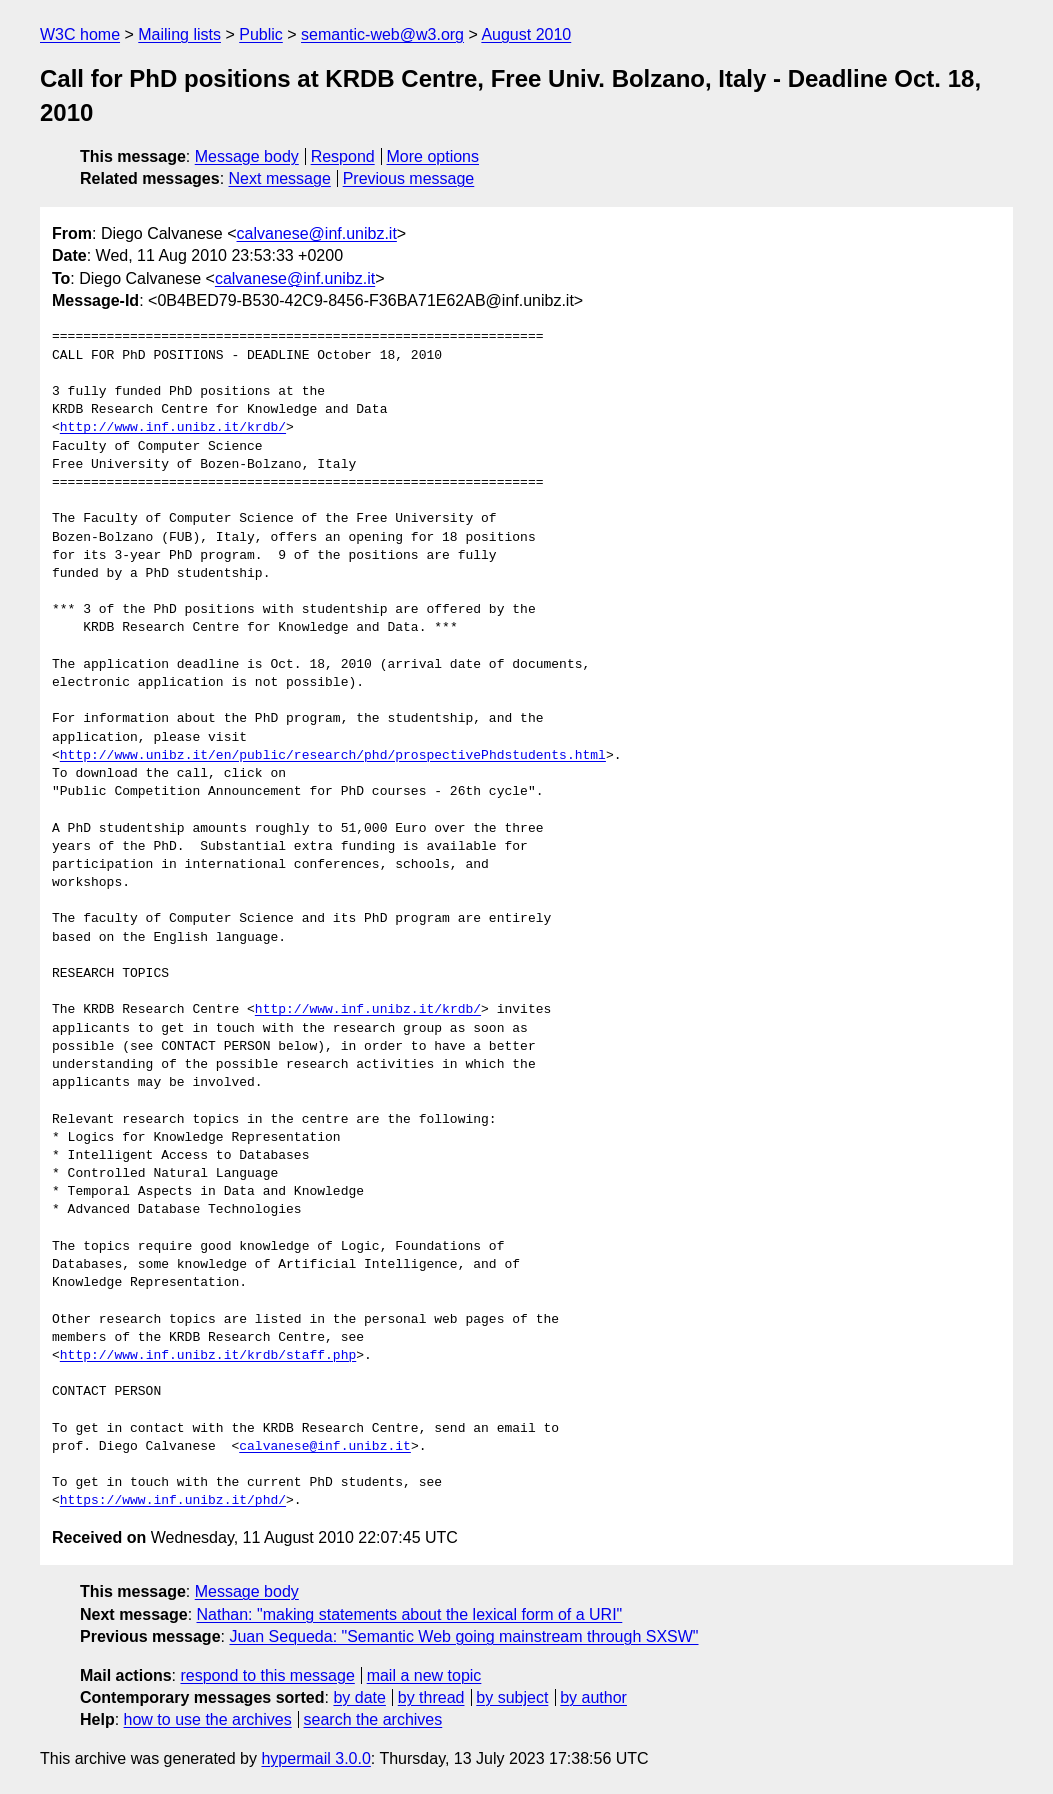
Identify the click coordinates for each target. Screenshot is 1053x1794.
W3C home (80, 34)
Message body (247, 156)
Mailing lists (179, 34)
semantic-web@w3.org (382, 34)
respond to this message (267, 1675)
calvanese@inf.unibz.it (317, 233)
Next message (280, 178)
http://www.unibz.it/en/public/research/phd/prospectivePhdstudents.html (333, 756)
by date (359, 1697)
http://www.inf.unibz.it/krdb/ (173, 428)
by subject (512, 1697)
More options (433, 156)
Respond (343, 156)
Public (261, 34)
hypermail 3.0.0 (315, 1758)
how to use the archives (208, 1719)
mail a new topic (424, 1675)
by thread (431, 1697)
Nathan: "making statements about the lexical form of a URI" (410, 1614)
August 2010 (526, 34)
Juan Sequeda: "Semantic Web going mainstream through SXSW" (463, 1636)
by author (593, 1697)
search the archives (373, 1719)
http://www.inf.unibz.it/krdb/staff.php (208, 1356)
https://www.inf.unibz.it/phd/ (173, 1501)
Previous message (409, 178)
